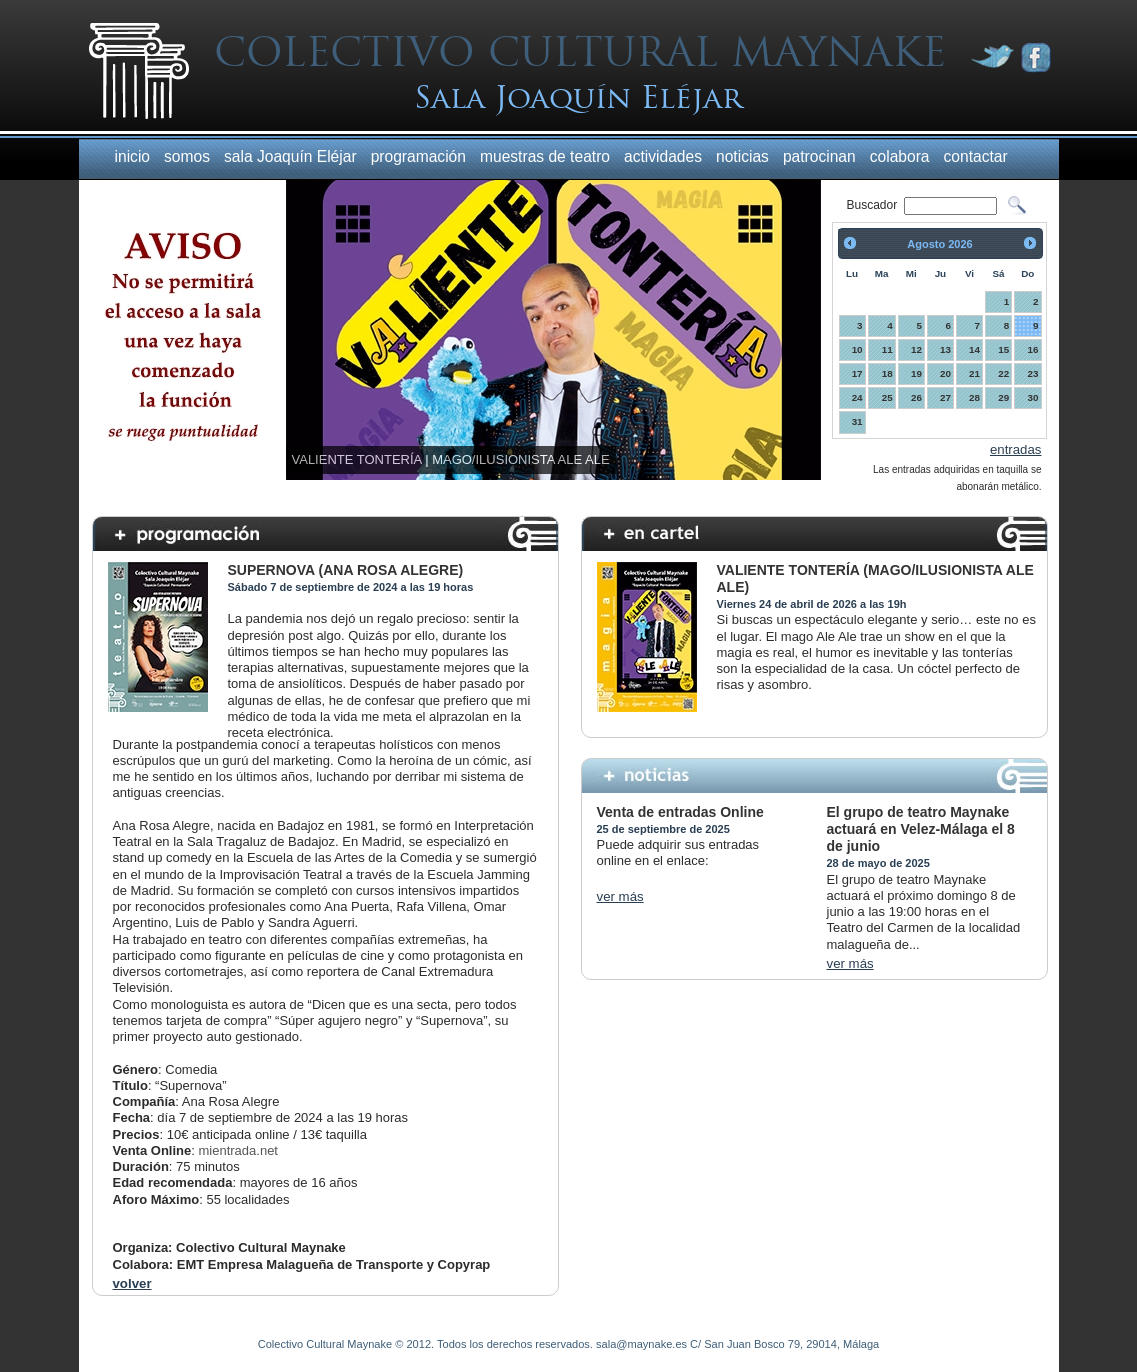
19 (916, 373)
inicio (133, 156)
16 (1033, 349)
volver (132, 1283)
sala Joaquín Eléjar (290, 156)
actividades (663, 156)
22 (1003, 373)
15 (1003, 349)
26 (916, 397)
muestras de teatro (545, 156)
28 (974, 397)
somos (187, 156)
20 (945, 373)
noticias (742, 156)
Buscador (874, 205)
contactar (976, 156)
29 (1003, 397)
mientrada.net (238, 1150)
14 (974, 349)
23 (1033, 373)
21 (974, 373)
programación (418, 156)
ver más (620, 896)
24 (857, 397)
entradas (1016, 449)
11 (887, 349)
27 (945, 397)
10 (857, 349)
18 (887, 373)
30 (1033, 397)
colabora (900, 156)
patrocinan (819, 156)
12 (916, 349)
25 (887, 397)
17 (857, 373)
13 (945, 349)
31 (857, 421)
